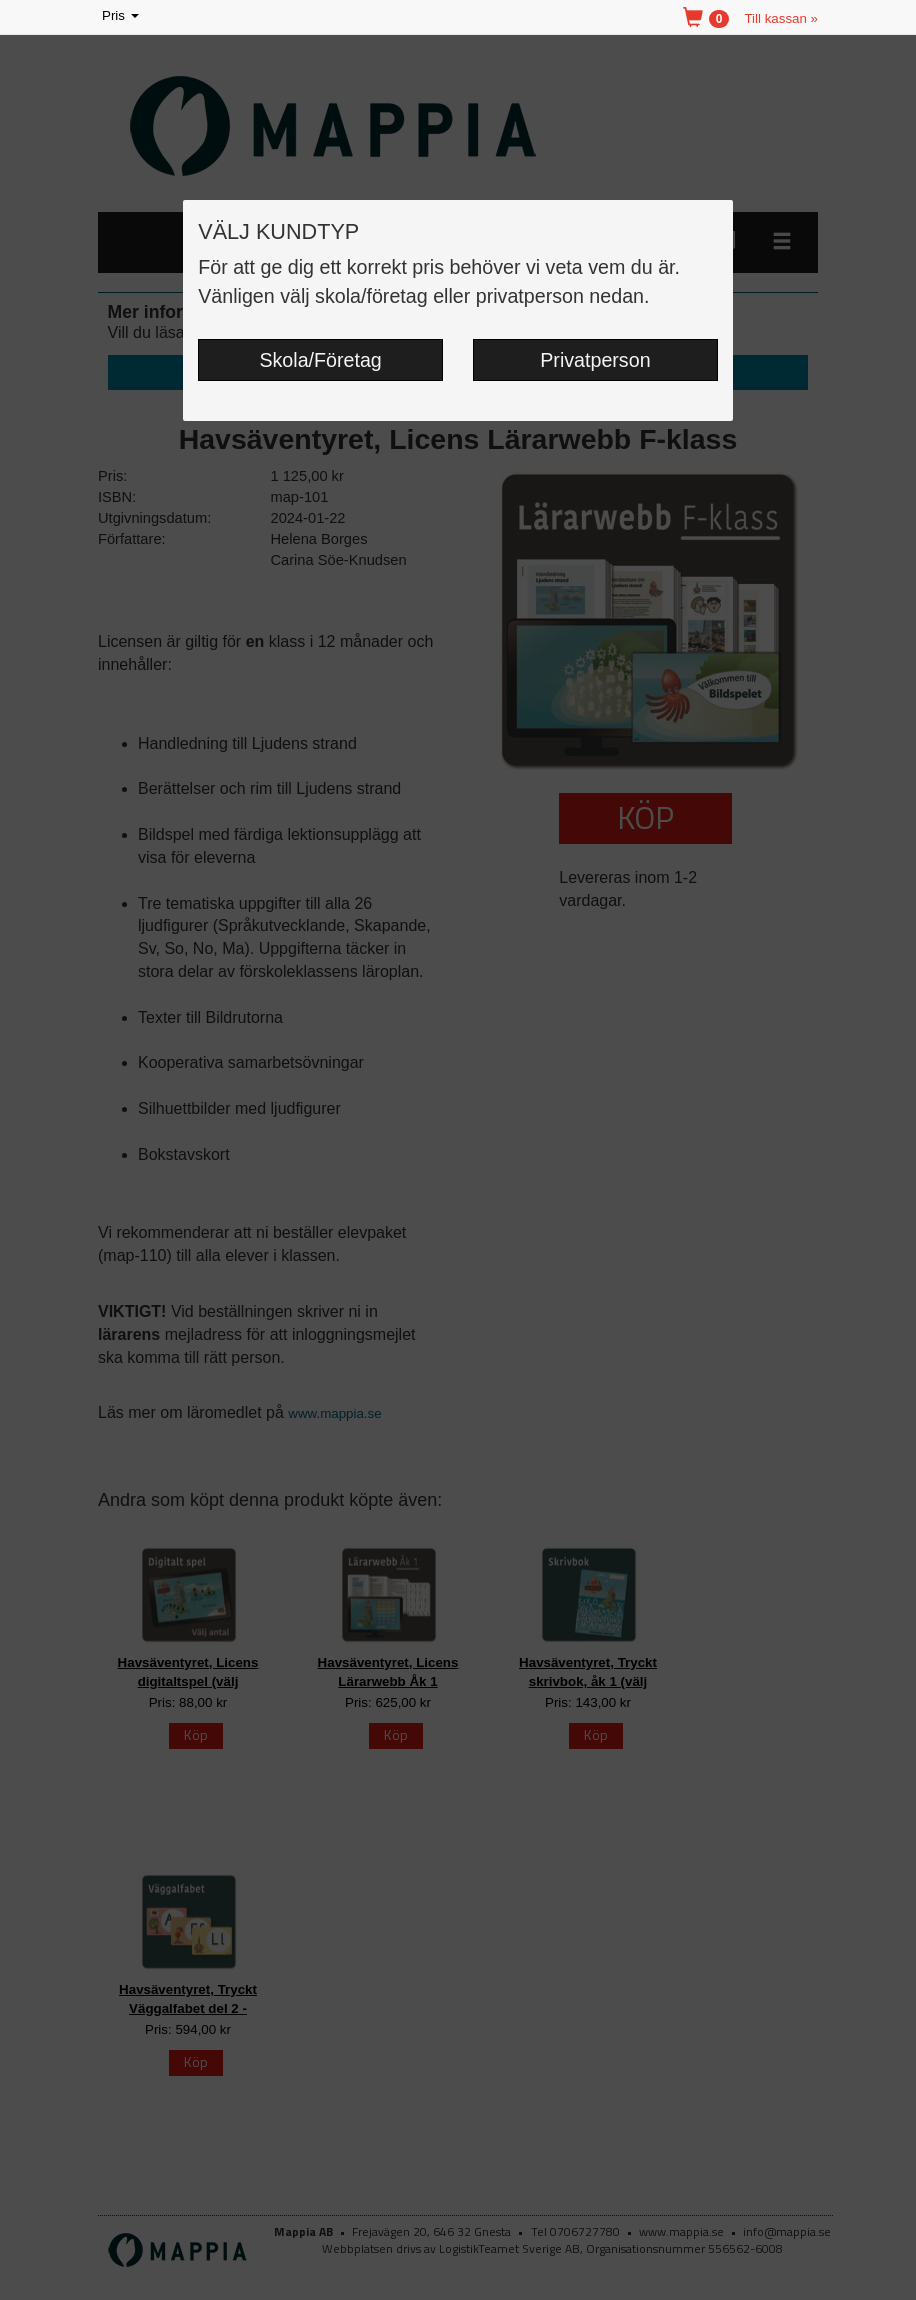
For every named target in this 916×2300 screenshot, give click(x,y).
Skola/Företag (320, 360)
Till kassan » (781, 18)
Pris (122, 16)
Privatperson (595, 360)
